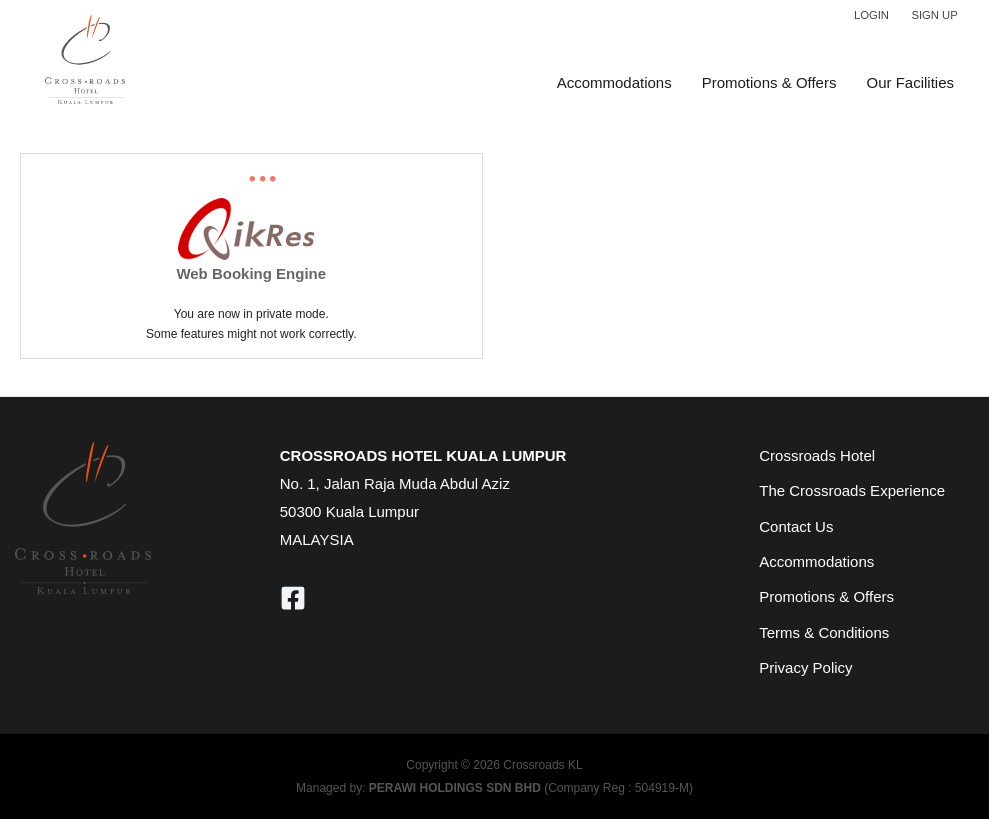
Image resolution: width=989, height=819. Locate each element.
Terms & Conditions (824, 632)
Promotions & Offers (769, 82)
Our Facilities (910, 82)
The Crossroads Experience (852, 490)
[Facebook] (293, 598)
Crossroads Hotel (817, 455)
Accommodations (614, 82)
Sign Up (934, 15)
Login (871, 15)
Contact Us (796, 526)
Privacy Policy (805, 667)
